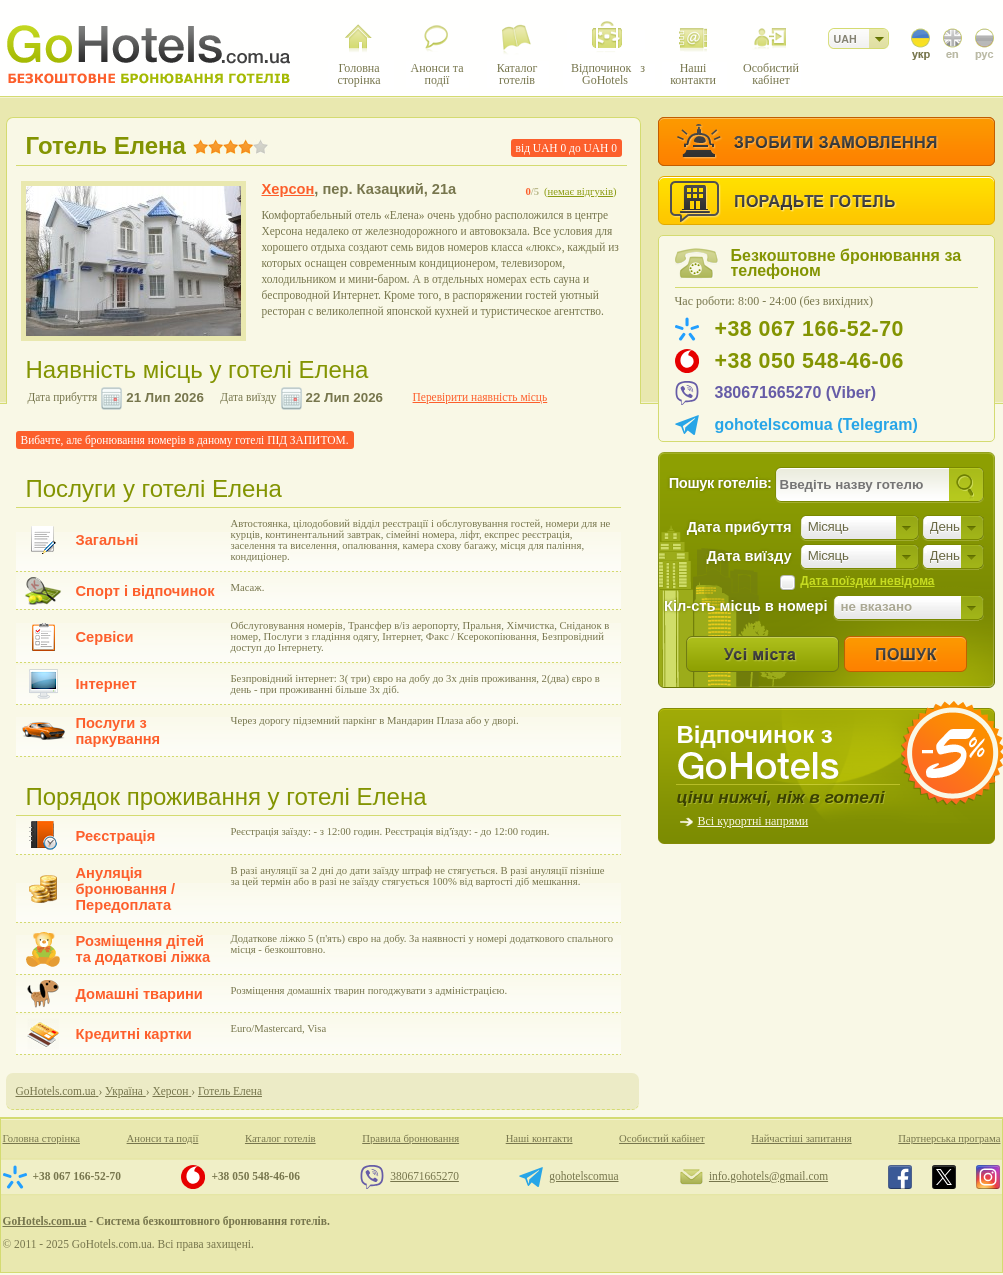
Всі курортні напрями (753, 821)
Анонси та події (163, 1138)
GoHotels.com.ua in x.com (944, 1177)
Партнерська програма (949, 1138)
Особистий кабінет (662, 1138)
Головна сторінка (42, 1138)
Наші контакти (539, 1138)
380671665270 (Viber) (796, 392)
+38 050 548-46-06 (809, 361)
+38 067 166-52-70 (809, 329)
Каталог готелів (280, 1138)
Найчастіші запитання (801, 1138)
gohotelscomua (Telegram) (816, 424)
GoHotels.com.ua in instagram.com (988, 1177)
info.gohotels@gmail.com (768, 1176)
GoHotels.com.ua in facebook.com (900, 1177)
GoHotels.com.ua (45, 1221)
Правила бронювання (410, 1138)
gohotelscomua (583, 1176)
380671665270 (424, 1176)
